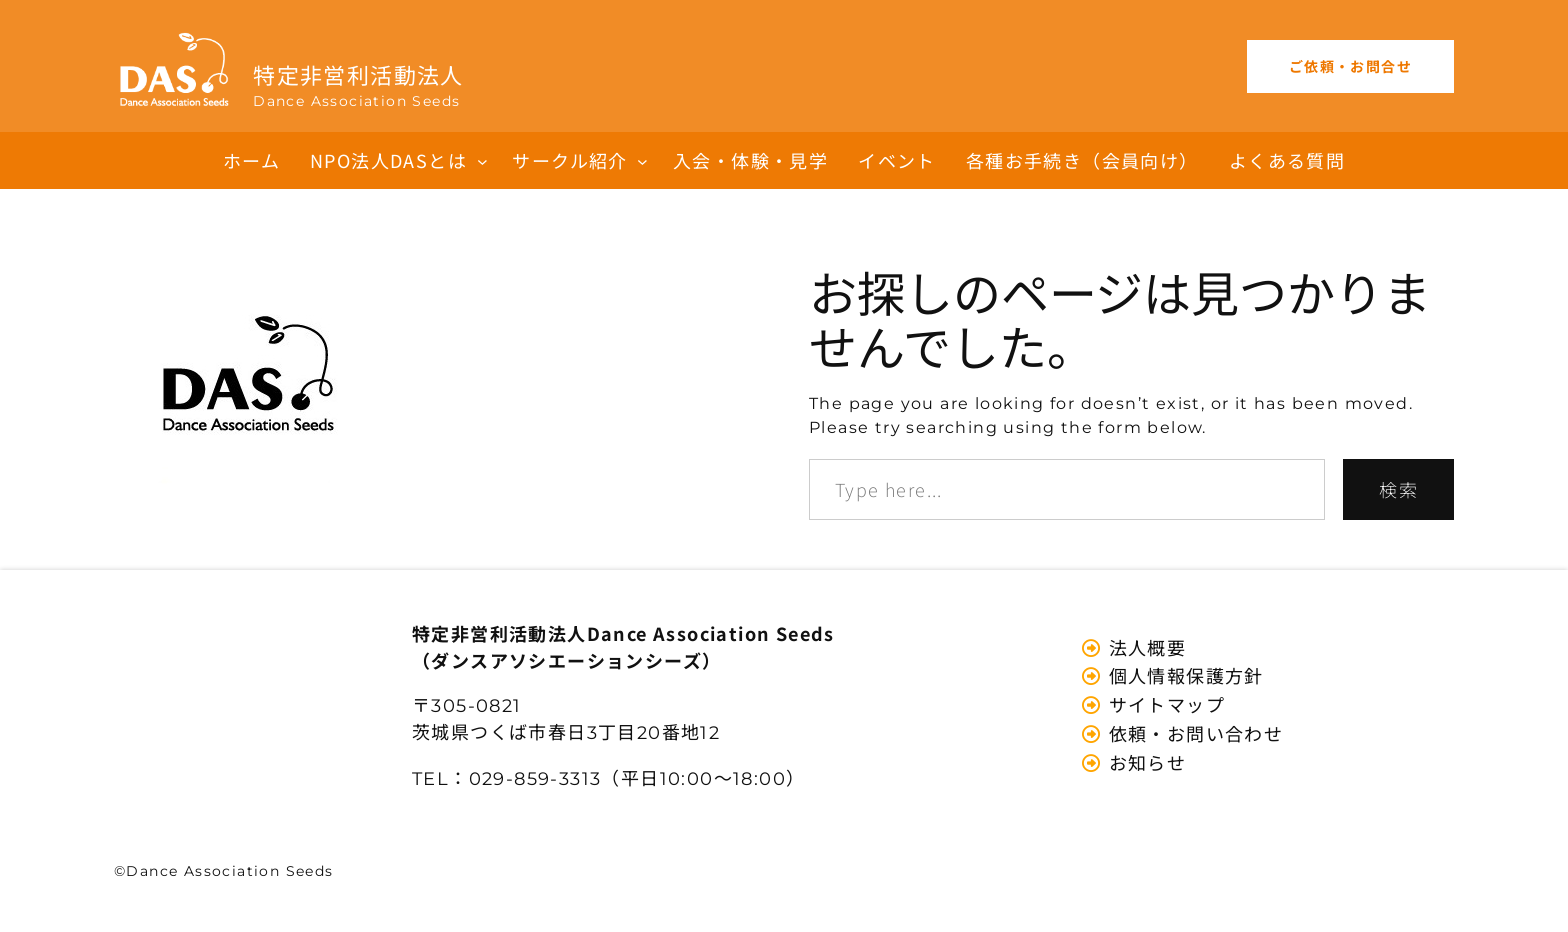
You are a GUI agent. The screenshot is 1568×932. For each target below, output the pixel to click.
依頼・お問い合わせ (1193, 733)
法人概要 (1144, 647)
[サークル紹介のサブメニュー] (642, 160)
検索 (1398, 489)
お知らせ (1144, 762)
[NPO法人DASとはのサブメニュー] (482, 160)
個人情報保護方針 (1183, 675)
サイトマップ (1164, 704)
